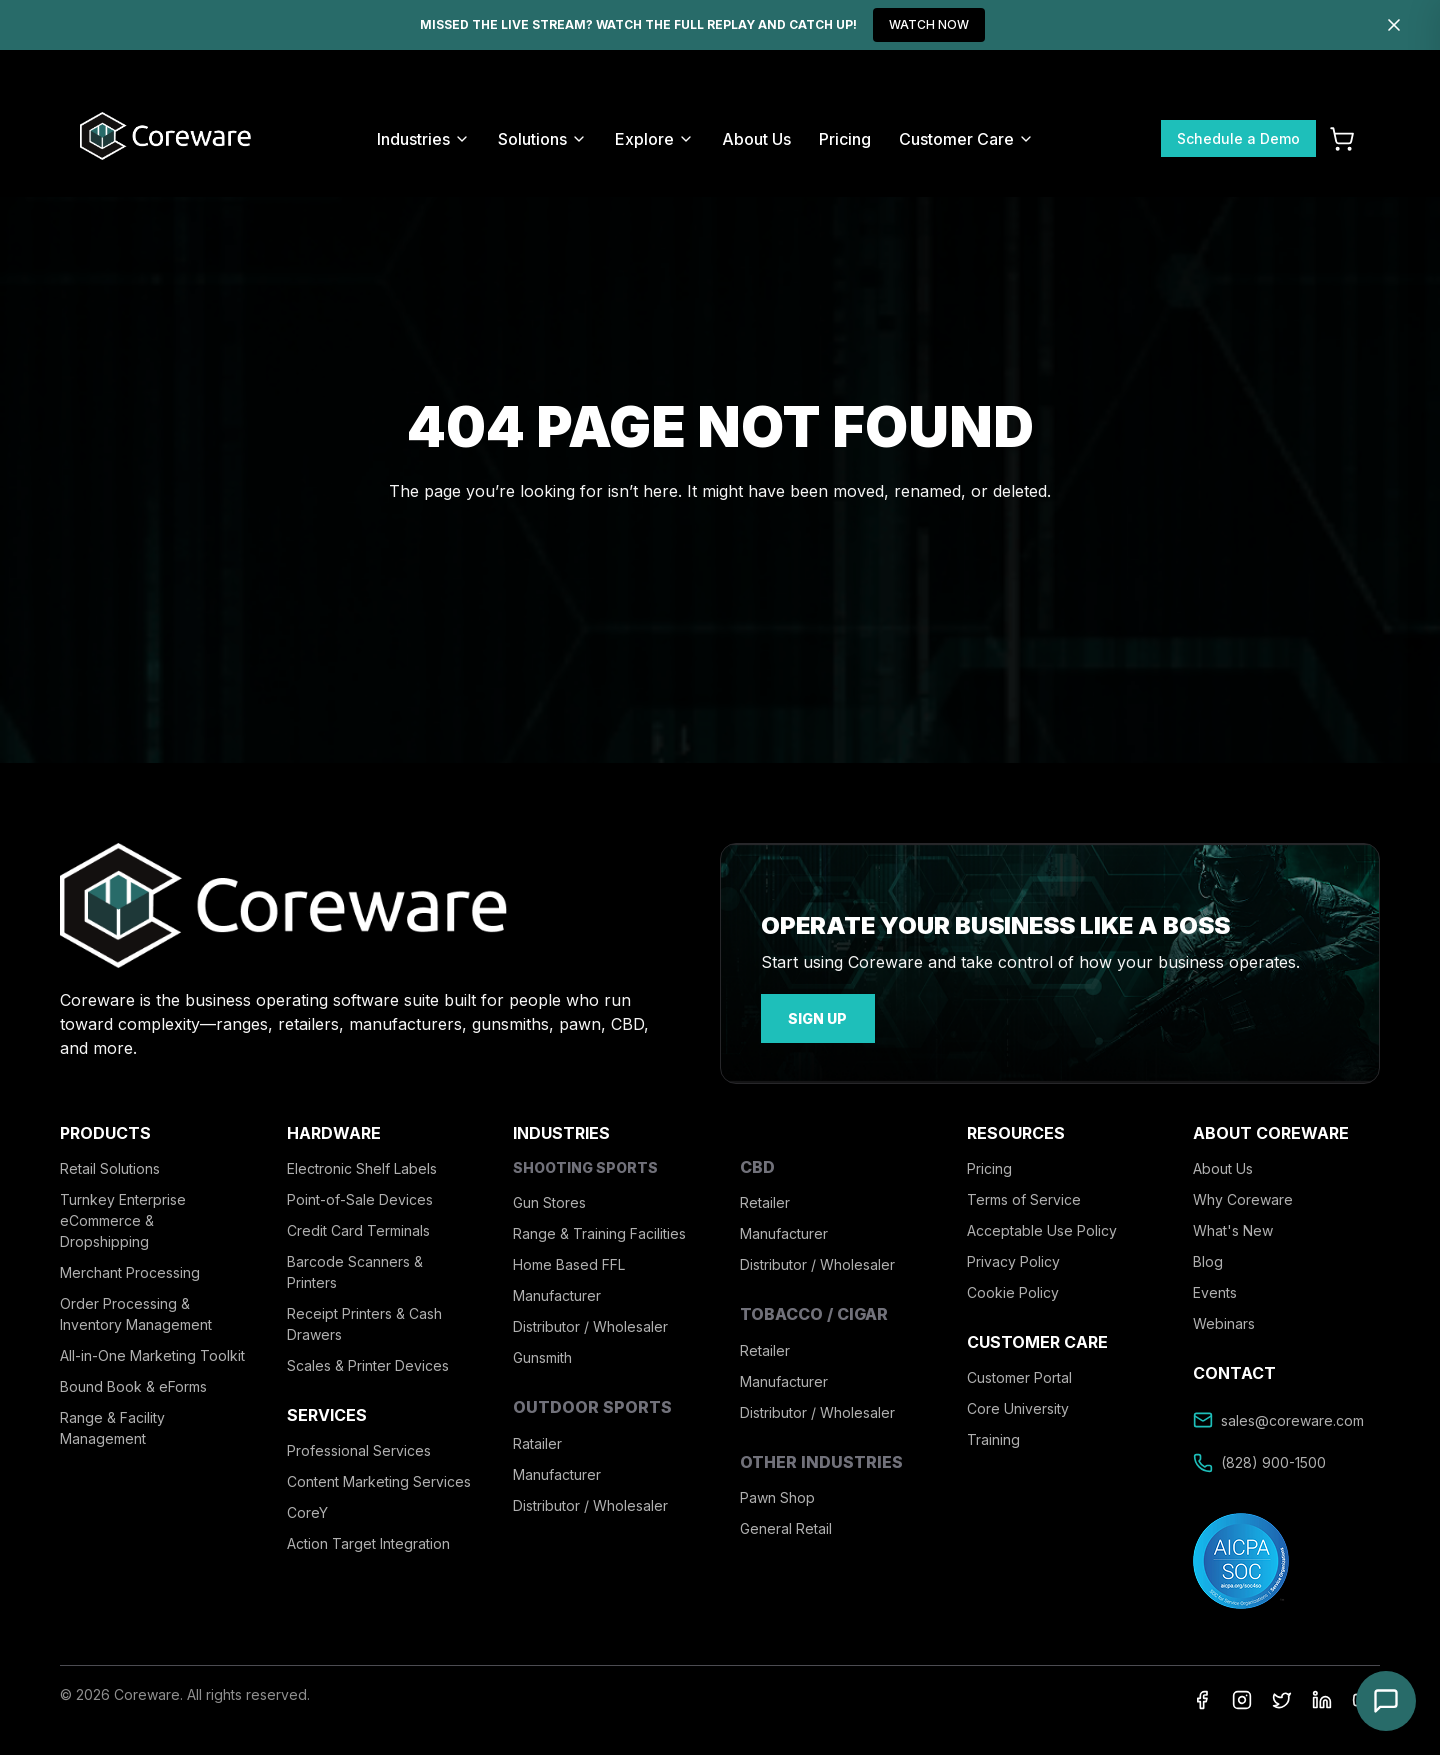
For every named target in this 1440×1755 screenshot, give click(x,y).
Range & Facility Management (112, 1424)
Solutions (542, 139)
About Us (756, 139)
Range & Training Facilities (599, 1230)
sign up (810, 1016)
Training (993, 1436)
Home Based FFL (569, 1261)
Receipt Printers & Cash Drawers (364, 1320)
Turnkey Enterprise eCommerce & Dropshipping (123, 1216)
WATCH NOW (929, 24)
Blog (1208, 1257)
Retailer (765, 1199)
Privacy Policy (1013, 1257)
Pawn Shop (777, 1493)
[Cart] (1342, 139)
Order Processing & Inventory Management (136, 1310)
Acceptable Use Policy (1042, 1226)
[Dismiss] (1394, 25)
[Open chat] (1386, 1701)
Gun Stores (549, 1199)
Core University (1018, 1405)
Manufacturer (557, 1292)
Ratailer (537, 1439)
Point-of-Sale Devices (360, 1195)
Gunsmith (542, 1354)
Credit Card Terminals (358, 1226)
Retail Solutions (110, 1164)
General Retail (786, 1524)
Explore (654, 139)
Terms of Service (1024, 1195)
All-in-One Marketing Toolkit (152, 1351)
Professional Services (359, 1447)
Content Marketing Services (379, 1478)
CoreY (307, 1509)
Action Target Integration (368, 1540)
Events (1215, 1288)
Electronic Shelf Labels (362, 1164)
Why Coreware (1243, 1195)
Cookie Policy (1013, 1288)
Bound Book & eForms (133, 1382)
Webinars (1224, 1319)
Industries (423, 139)
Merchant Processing (130, 1268)
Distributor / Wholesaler (590, 1323)
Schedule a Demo (1238, 138)
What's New (1233, 1226)
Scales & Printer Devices (368, 1361)
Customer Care (966, 139)
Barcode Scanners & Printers (355, 1268)
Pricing (845, 139)
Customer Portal (1019, 1374)
